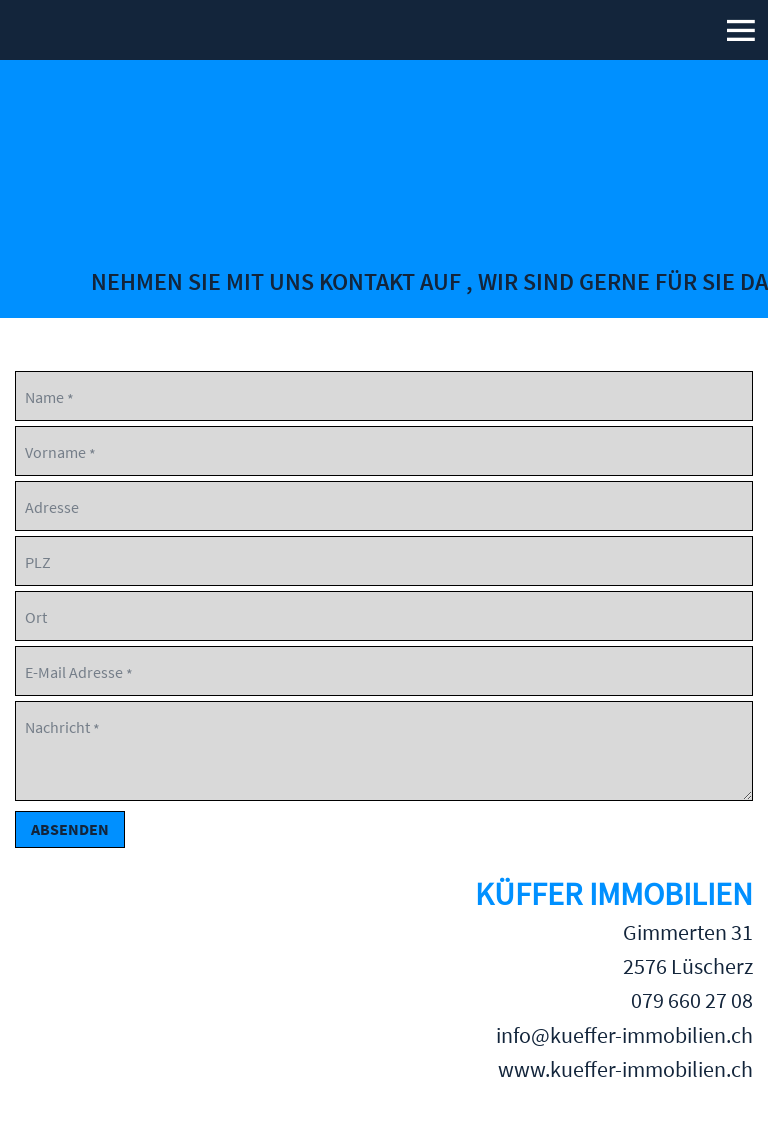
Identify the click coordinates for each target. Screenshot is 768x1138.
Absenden (70, 829)
